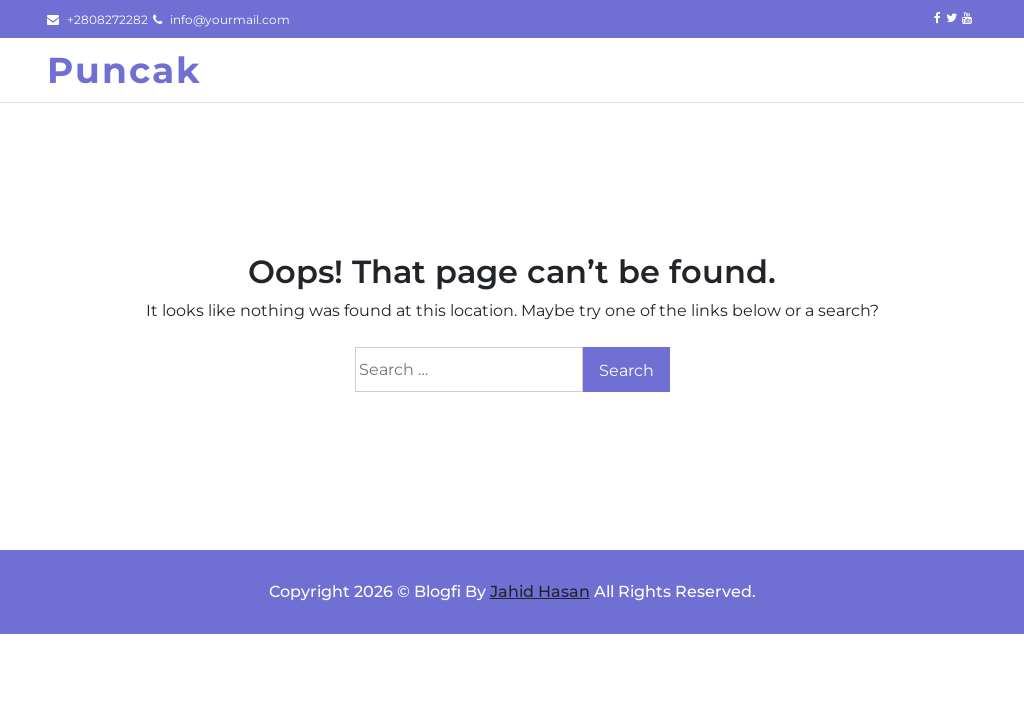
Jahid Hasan (540, 591)
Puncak (124, 70)
